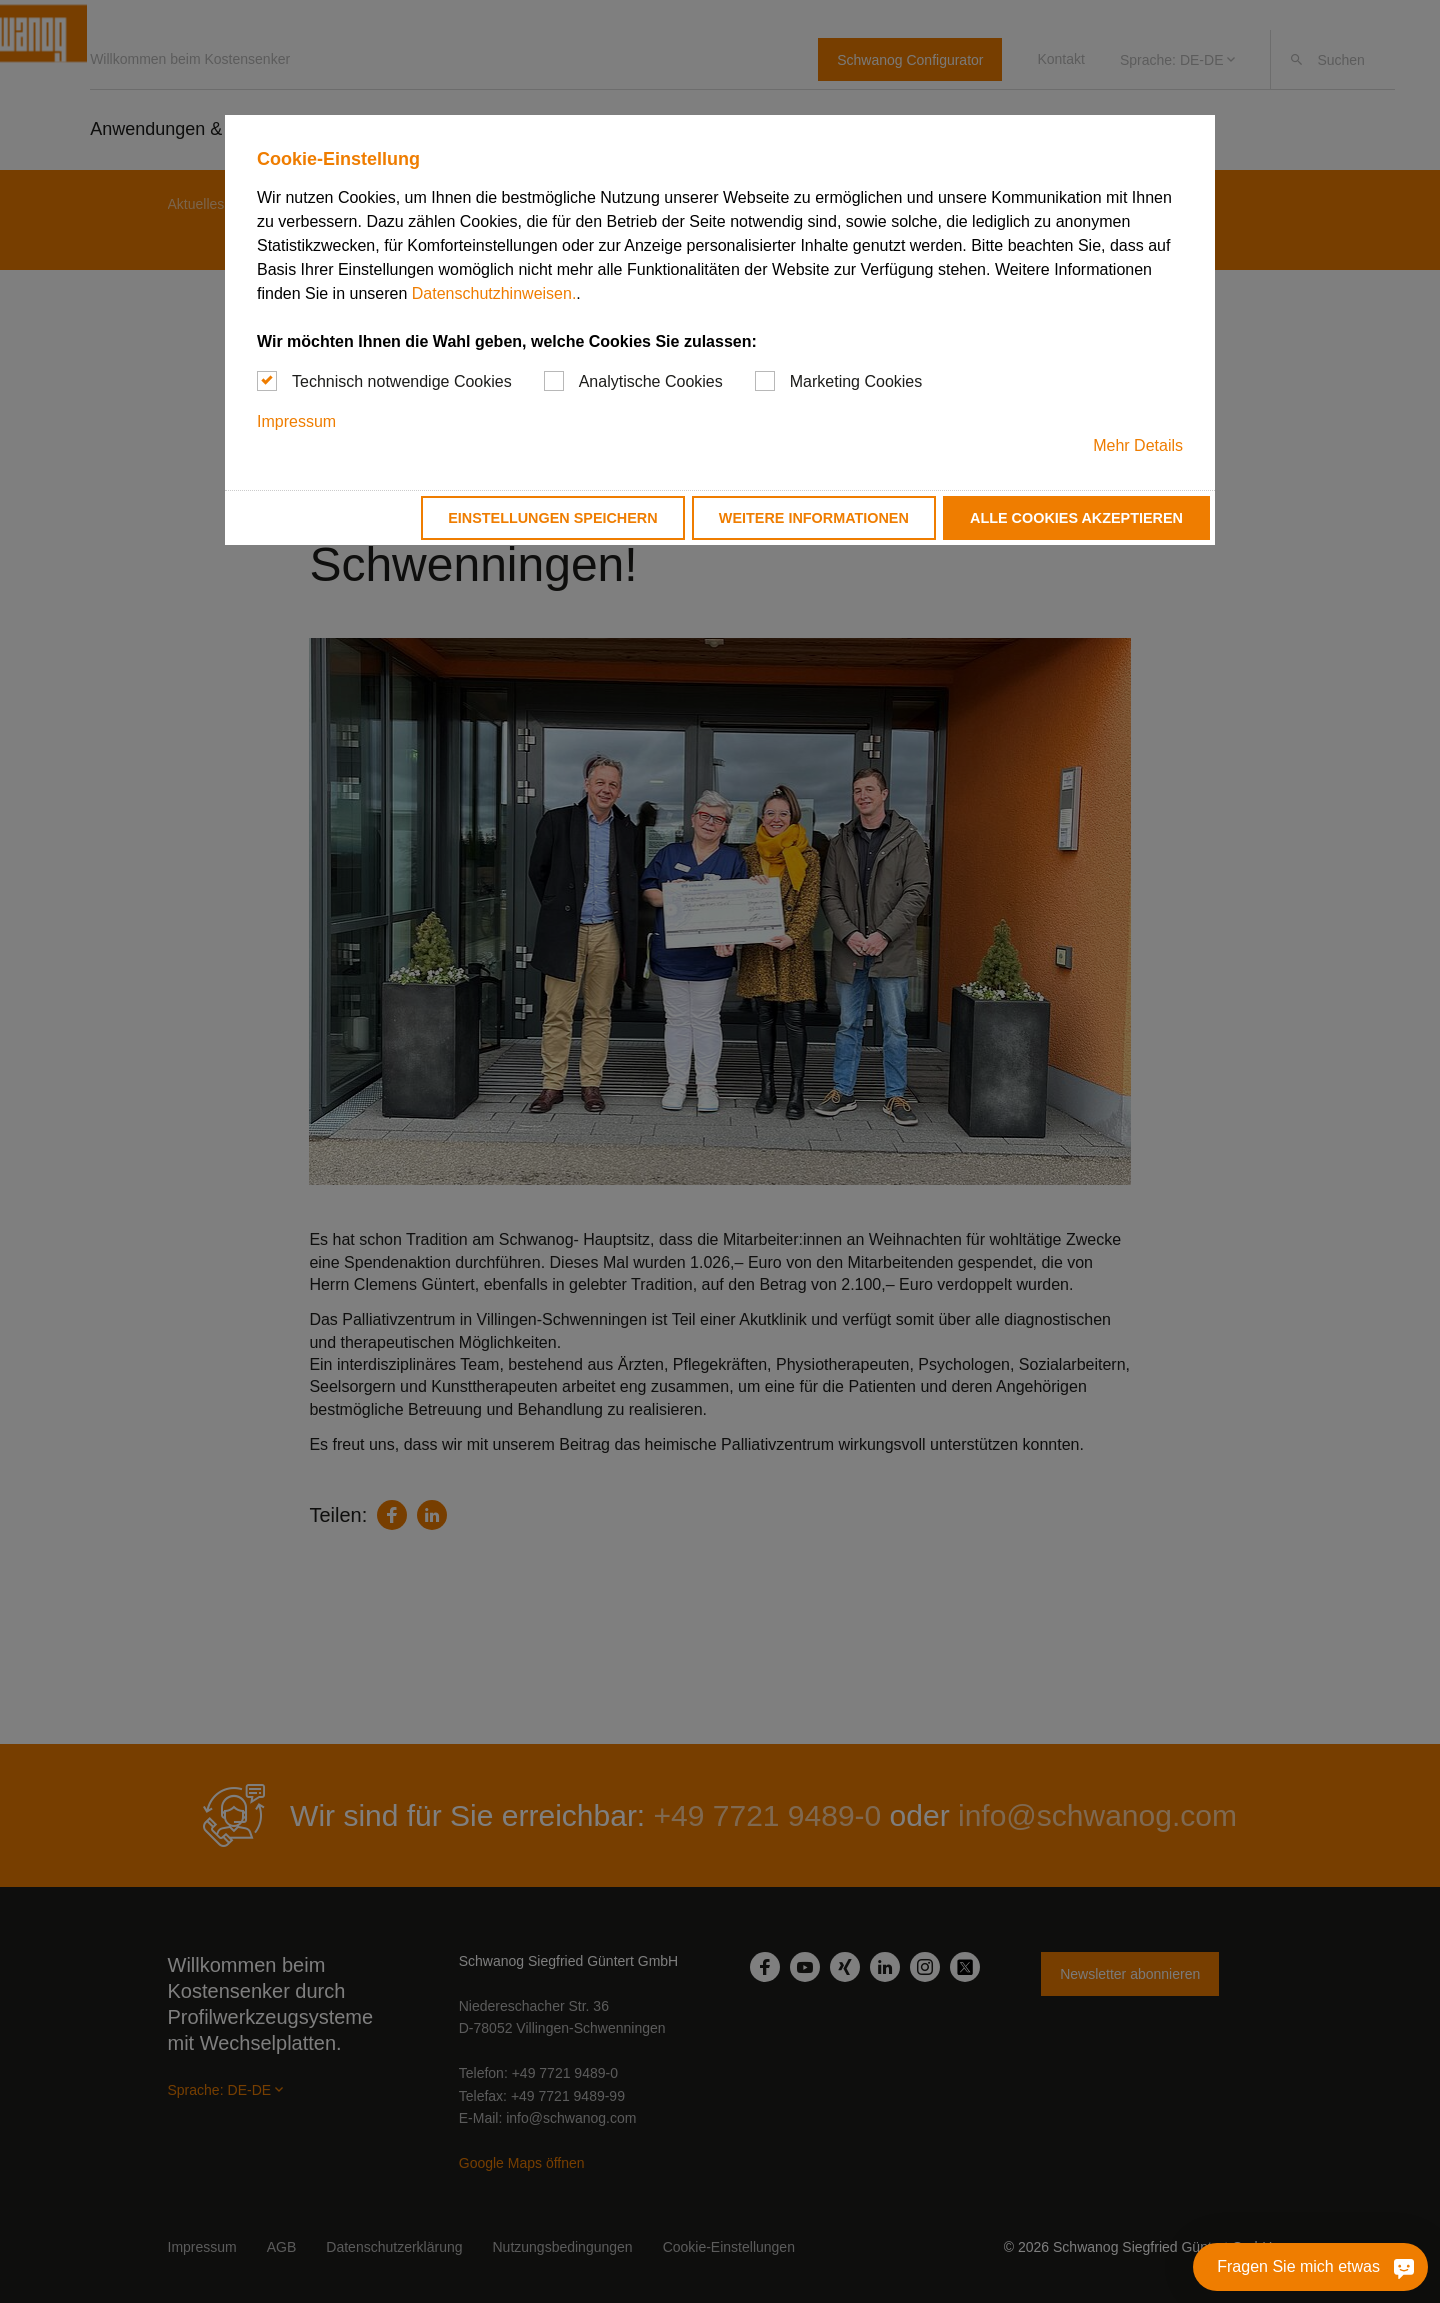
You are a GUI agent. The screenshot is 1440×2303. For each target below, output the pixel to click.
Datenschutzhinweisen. (494, 293)
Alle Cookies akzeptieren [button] (1076, 518)
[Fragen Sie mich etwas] (1310, 2267)
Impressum (296, 421)
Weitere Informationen (814, 518)
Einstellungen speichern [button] (553, 518)
